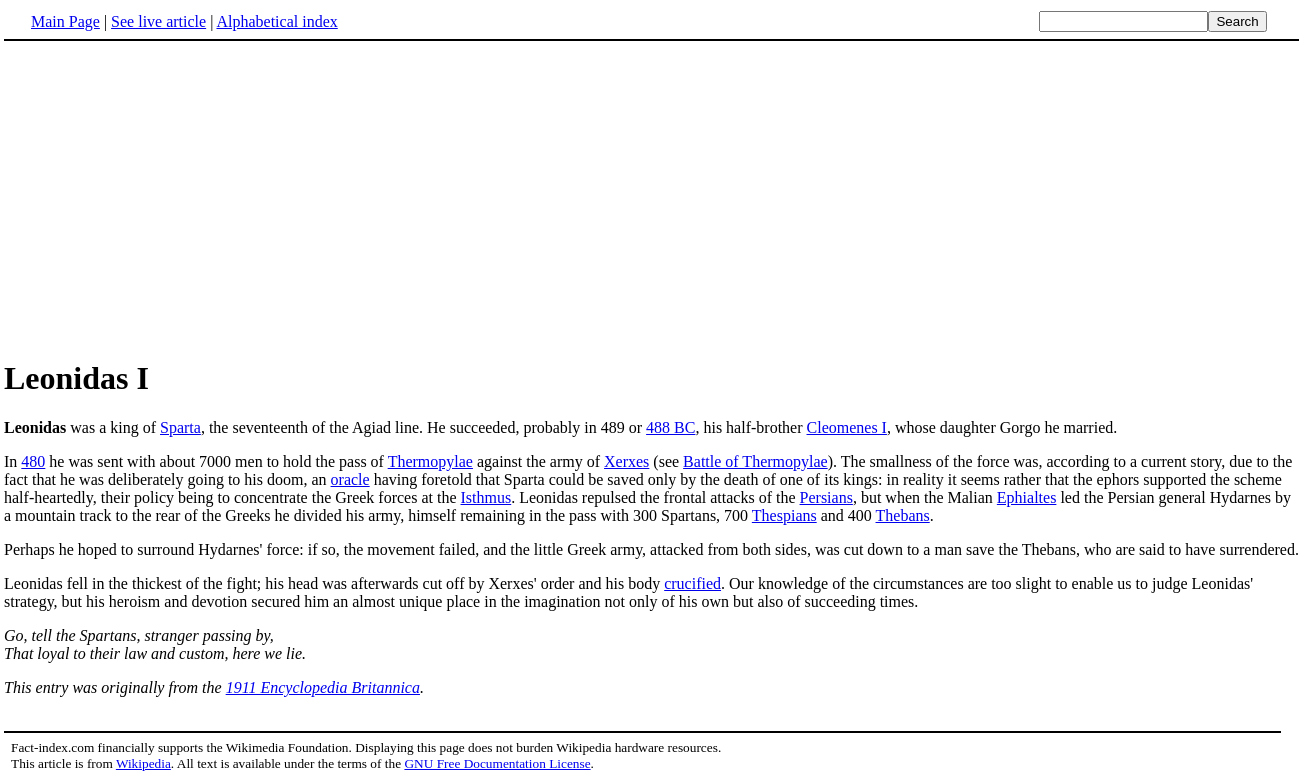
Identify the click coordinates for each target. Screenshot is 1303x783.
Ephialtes (1027, 497)
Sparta (180, 427)
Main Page (65, 21)
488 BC (670, 427)
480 (33, 461)
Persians (826, 497)
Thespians (784, 515)
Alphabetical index (276, 21)
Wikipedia (143, 763)
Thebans (903, 515)
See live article (158, 21)
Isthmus (486, 497)
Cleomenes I (847, 427)
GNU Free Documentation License (497, 763)
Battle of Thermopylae (755, 461)
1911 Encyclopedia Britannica (323, 687)
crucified (692, 583)
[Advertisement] (172, 199)
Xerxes (626, 461)
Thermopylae (430, 461)
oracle (350, 479)
